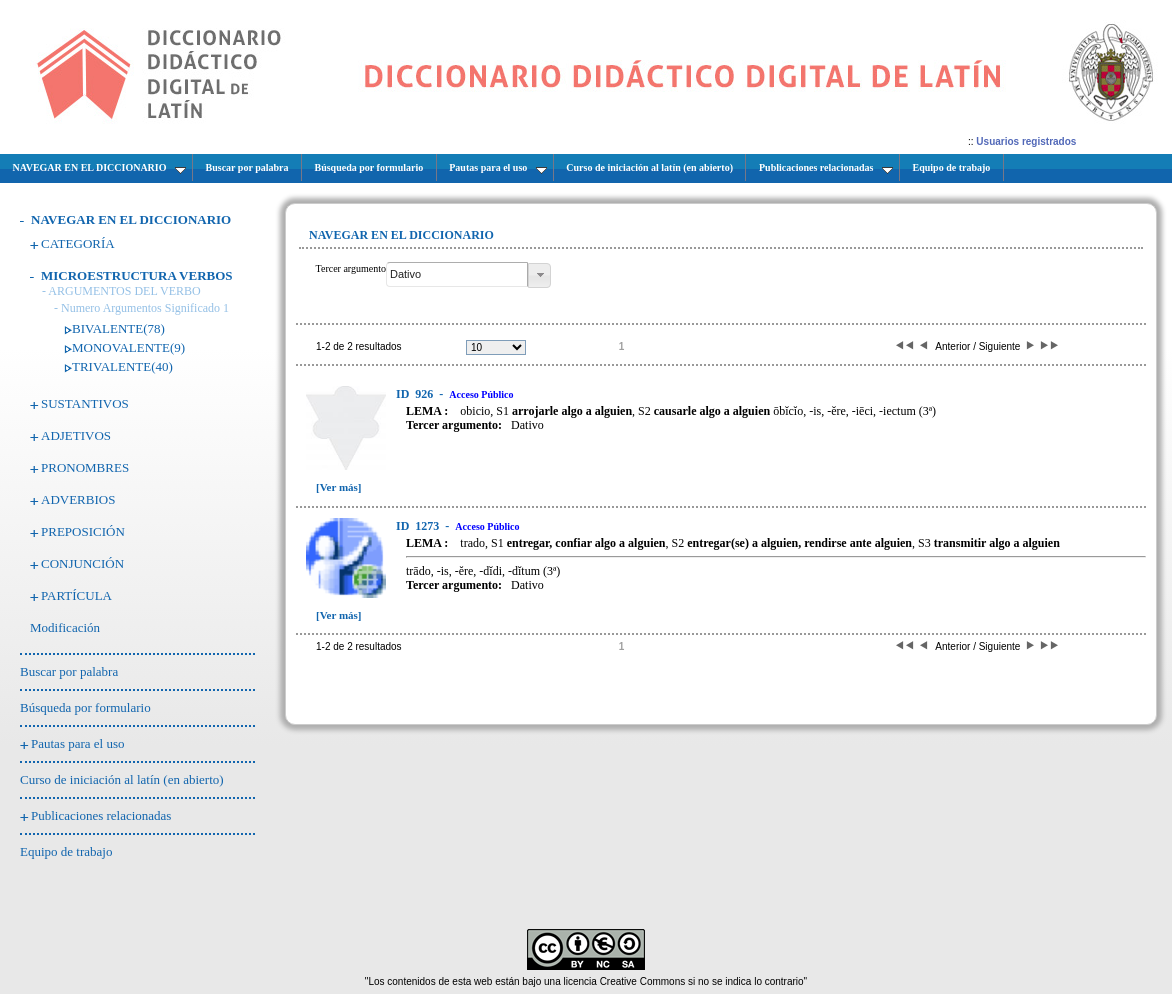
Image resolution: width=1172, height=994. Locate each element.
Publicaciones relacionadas (101, 815)
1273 (419, 526)
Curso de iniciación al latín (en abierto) (122, 779)
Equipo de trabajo (66, 851)
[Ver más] (339, 487)
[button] (539, 275)
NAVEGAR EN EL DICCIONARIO (131, 219)
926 (416, 394)
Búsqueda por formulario (85, 707)
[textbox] (457, 274)
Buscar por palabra (69, 671)
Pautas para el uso (78, 743)
